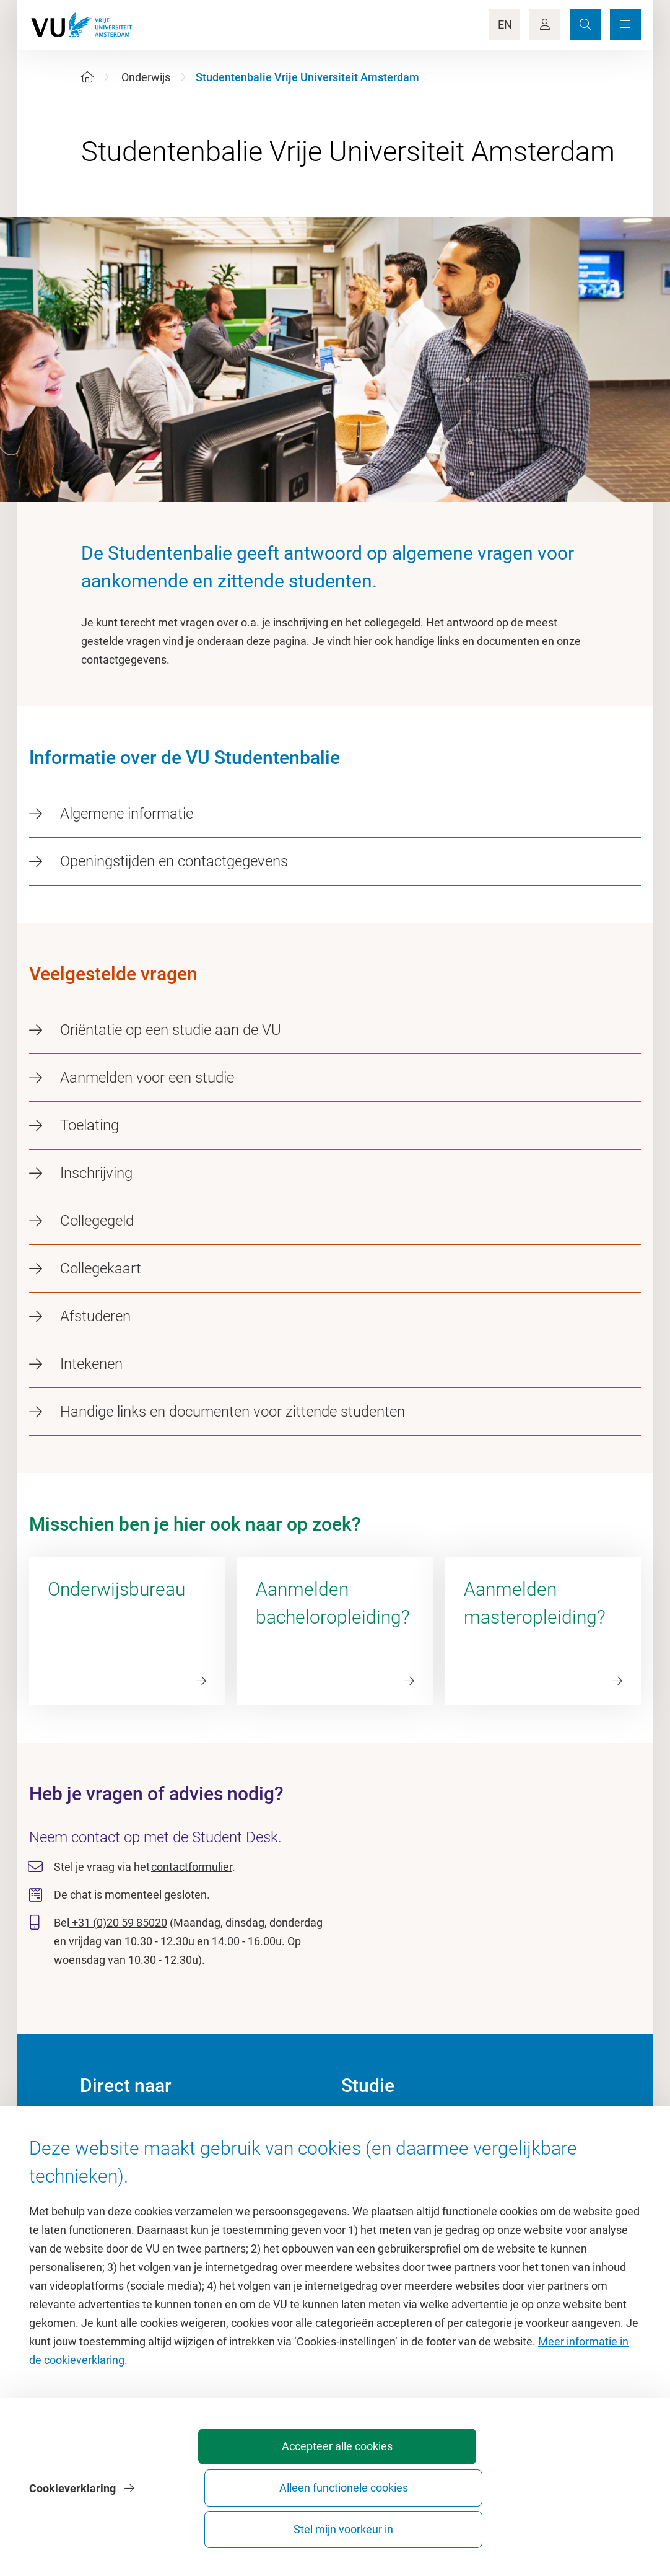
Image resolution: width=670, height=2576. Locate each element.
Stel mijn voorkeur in (570, 2524)
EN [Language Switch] (505, 24)
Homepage (107, 2127)
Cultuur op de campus (133, 2154)
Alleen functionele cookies (433, 2524)
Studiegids (367, 2154)
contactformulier (191, 1866)
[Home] (87, 77)
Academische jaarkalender (405, 2127)
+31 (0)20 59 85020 (118, 1922)
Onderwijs (145, 77)
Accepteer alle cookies (295, 2524)
